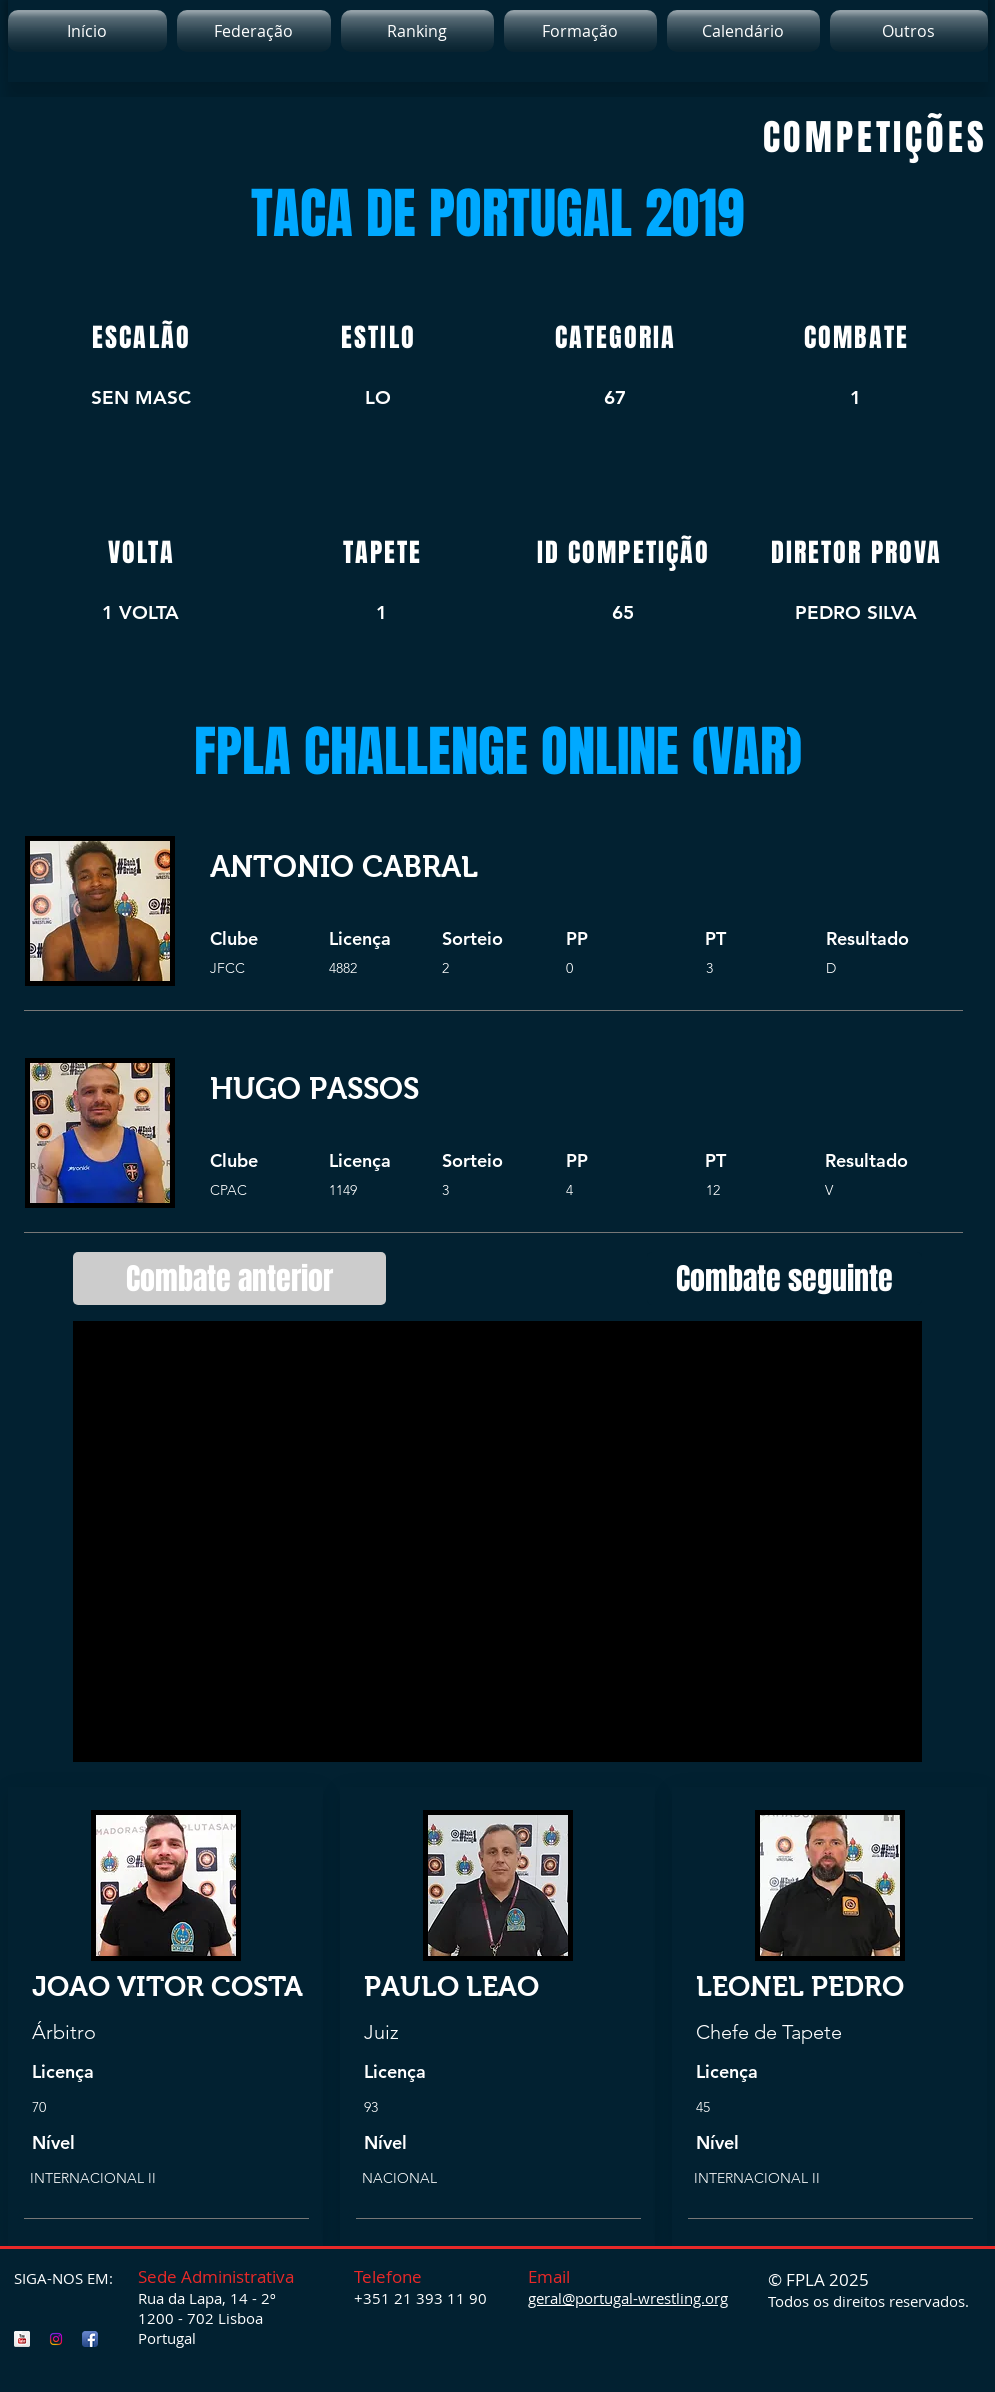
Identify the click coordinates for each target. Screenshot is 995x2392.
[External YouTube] (497, 1541)
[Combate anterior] (229, 1278)
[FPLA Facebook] (90, 2339)
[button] (417, 31)
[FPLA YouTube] (22, 2339)
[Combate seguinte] (784, 1278)
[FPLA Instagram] (56, 2339)
